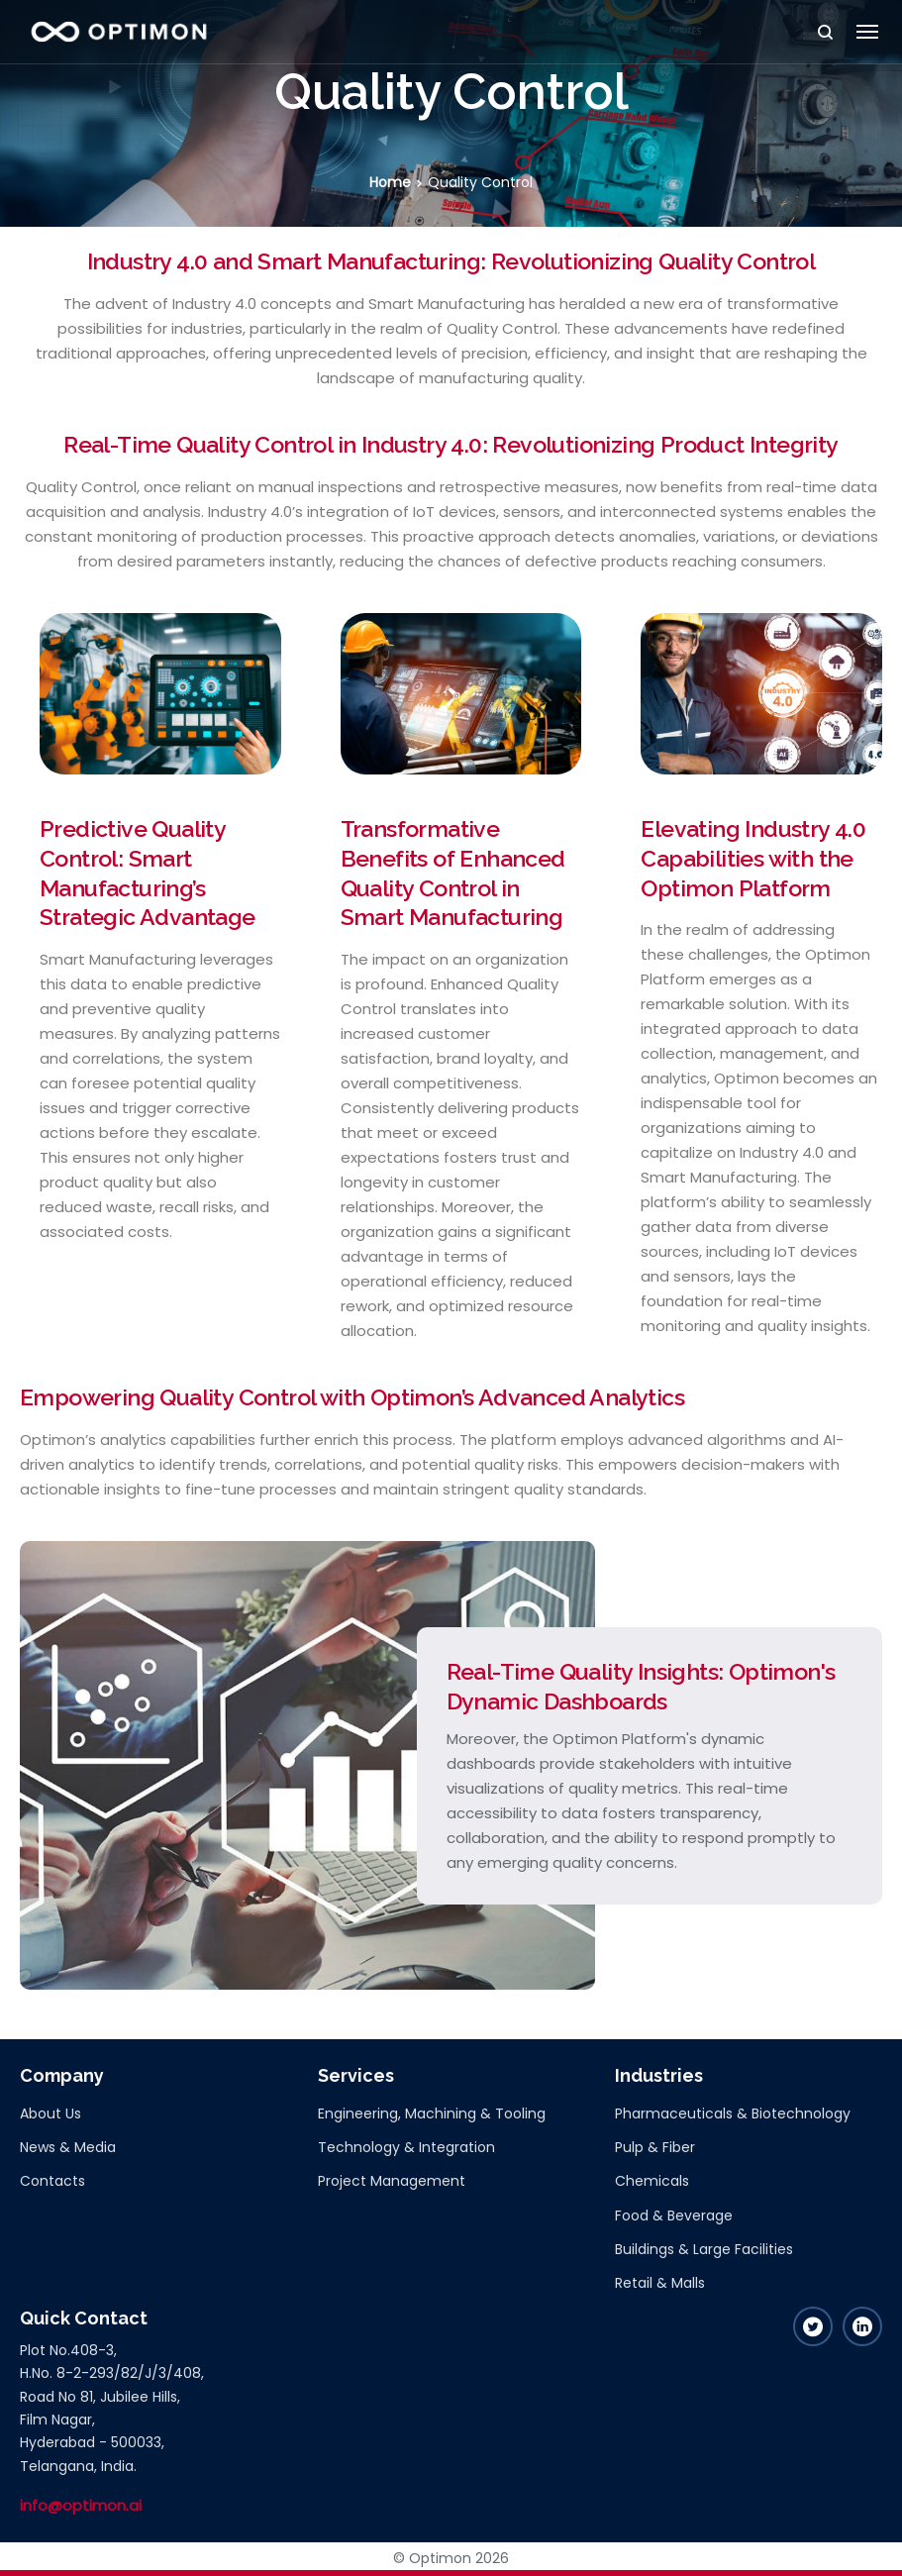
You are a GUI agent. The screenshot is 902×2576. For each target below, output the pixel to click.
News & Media (68, 2147)
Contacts (52, 2181)
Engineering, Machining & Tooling (432, 2113)
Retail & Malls (660, 2283)
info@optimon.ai (81, 2505)
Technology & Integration (406, 2147)
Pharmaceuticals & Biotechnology (733, 2113)
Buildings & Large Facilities (704, 2249)
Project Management (391, 2181)
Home (390, 182)
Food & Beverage (674, 2215)
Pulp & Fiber (655, 2147)
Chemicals (652, 2181)
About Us (50, 2113)
